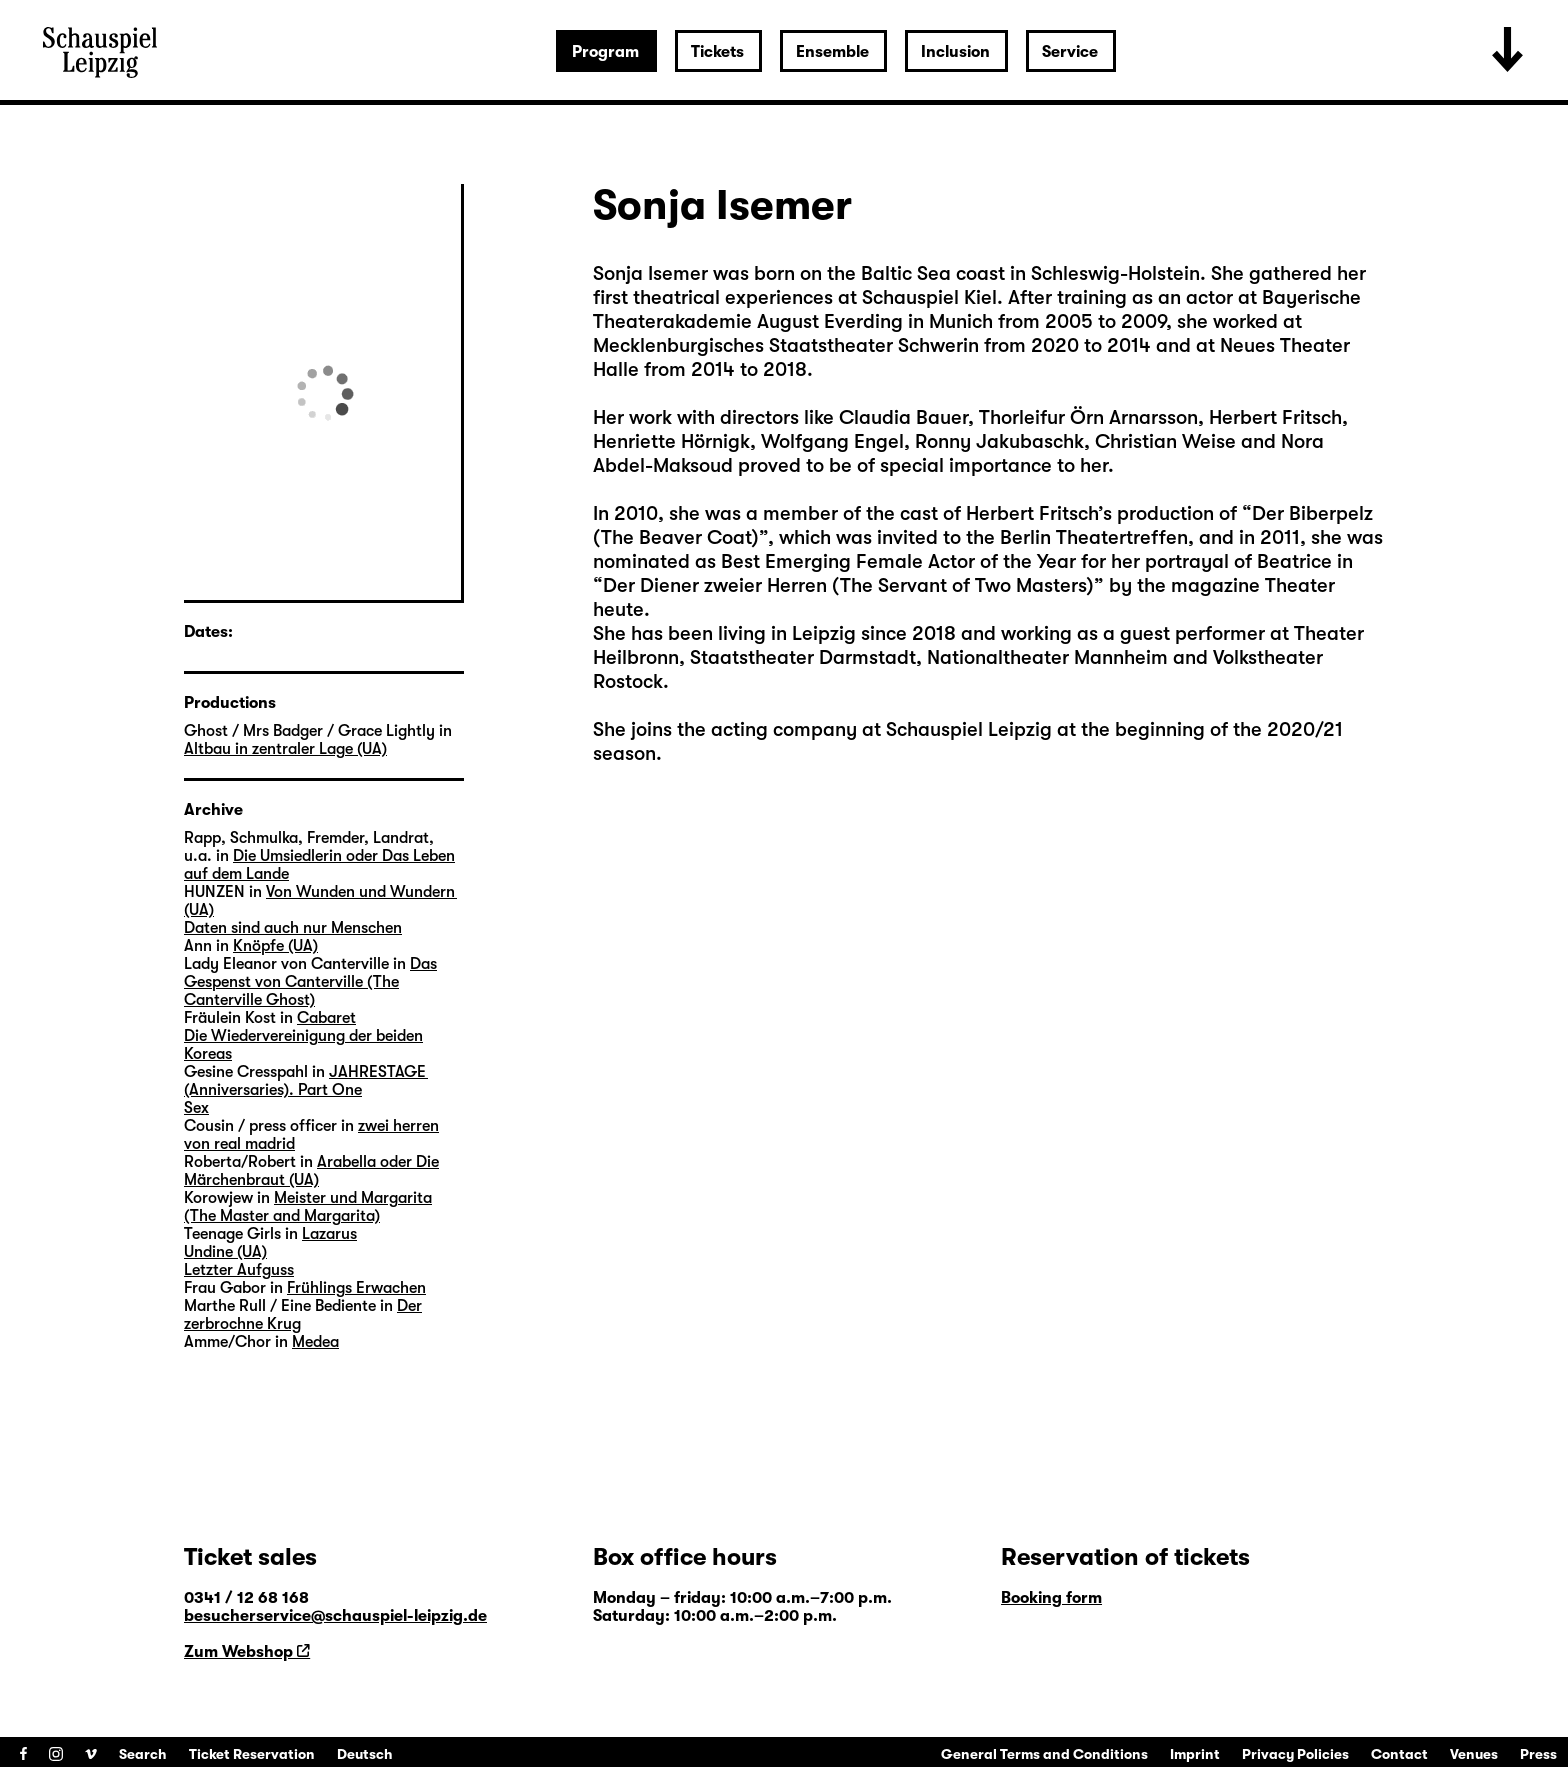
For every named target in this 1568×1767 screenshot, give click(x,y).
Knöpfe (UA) (275, 946)
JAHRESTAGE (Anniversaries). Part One (306, 1081)
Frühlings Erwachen (356, 1288)
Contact (1399, 1754)
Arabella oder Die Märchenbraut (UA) (311, 1171)
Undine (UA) (225, 1252)
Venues (1474, 1754)
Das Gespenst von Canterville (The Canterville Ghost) (310, 982)
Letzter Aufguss (239, 1270)
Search (143, 1754)
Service (1070, 52)
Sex (196, 1108)
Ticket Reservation (252, 1754)
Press (1538, 1754)
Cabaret (326, 1018)
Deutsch (365, 1754)
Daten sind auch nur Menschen (293, 928)
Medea (315, 1342)
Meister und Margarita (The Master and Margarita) (308, 1207)
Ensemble (832, 52)
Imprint (1195, 1754)
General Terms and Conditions (1044, 1754)
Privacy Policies (1295, 1754)
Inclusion (955, 52)
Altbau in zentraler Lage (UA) (285, 749)
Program (605, 52)
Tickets (717, 52)
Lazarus (329, 1234)
